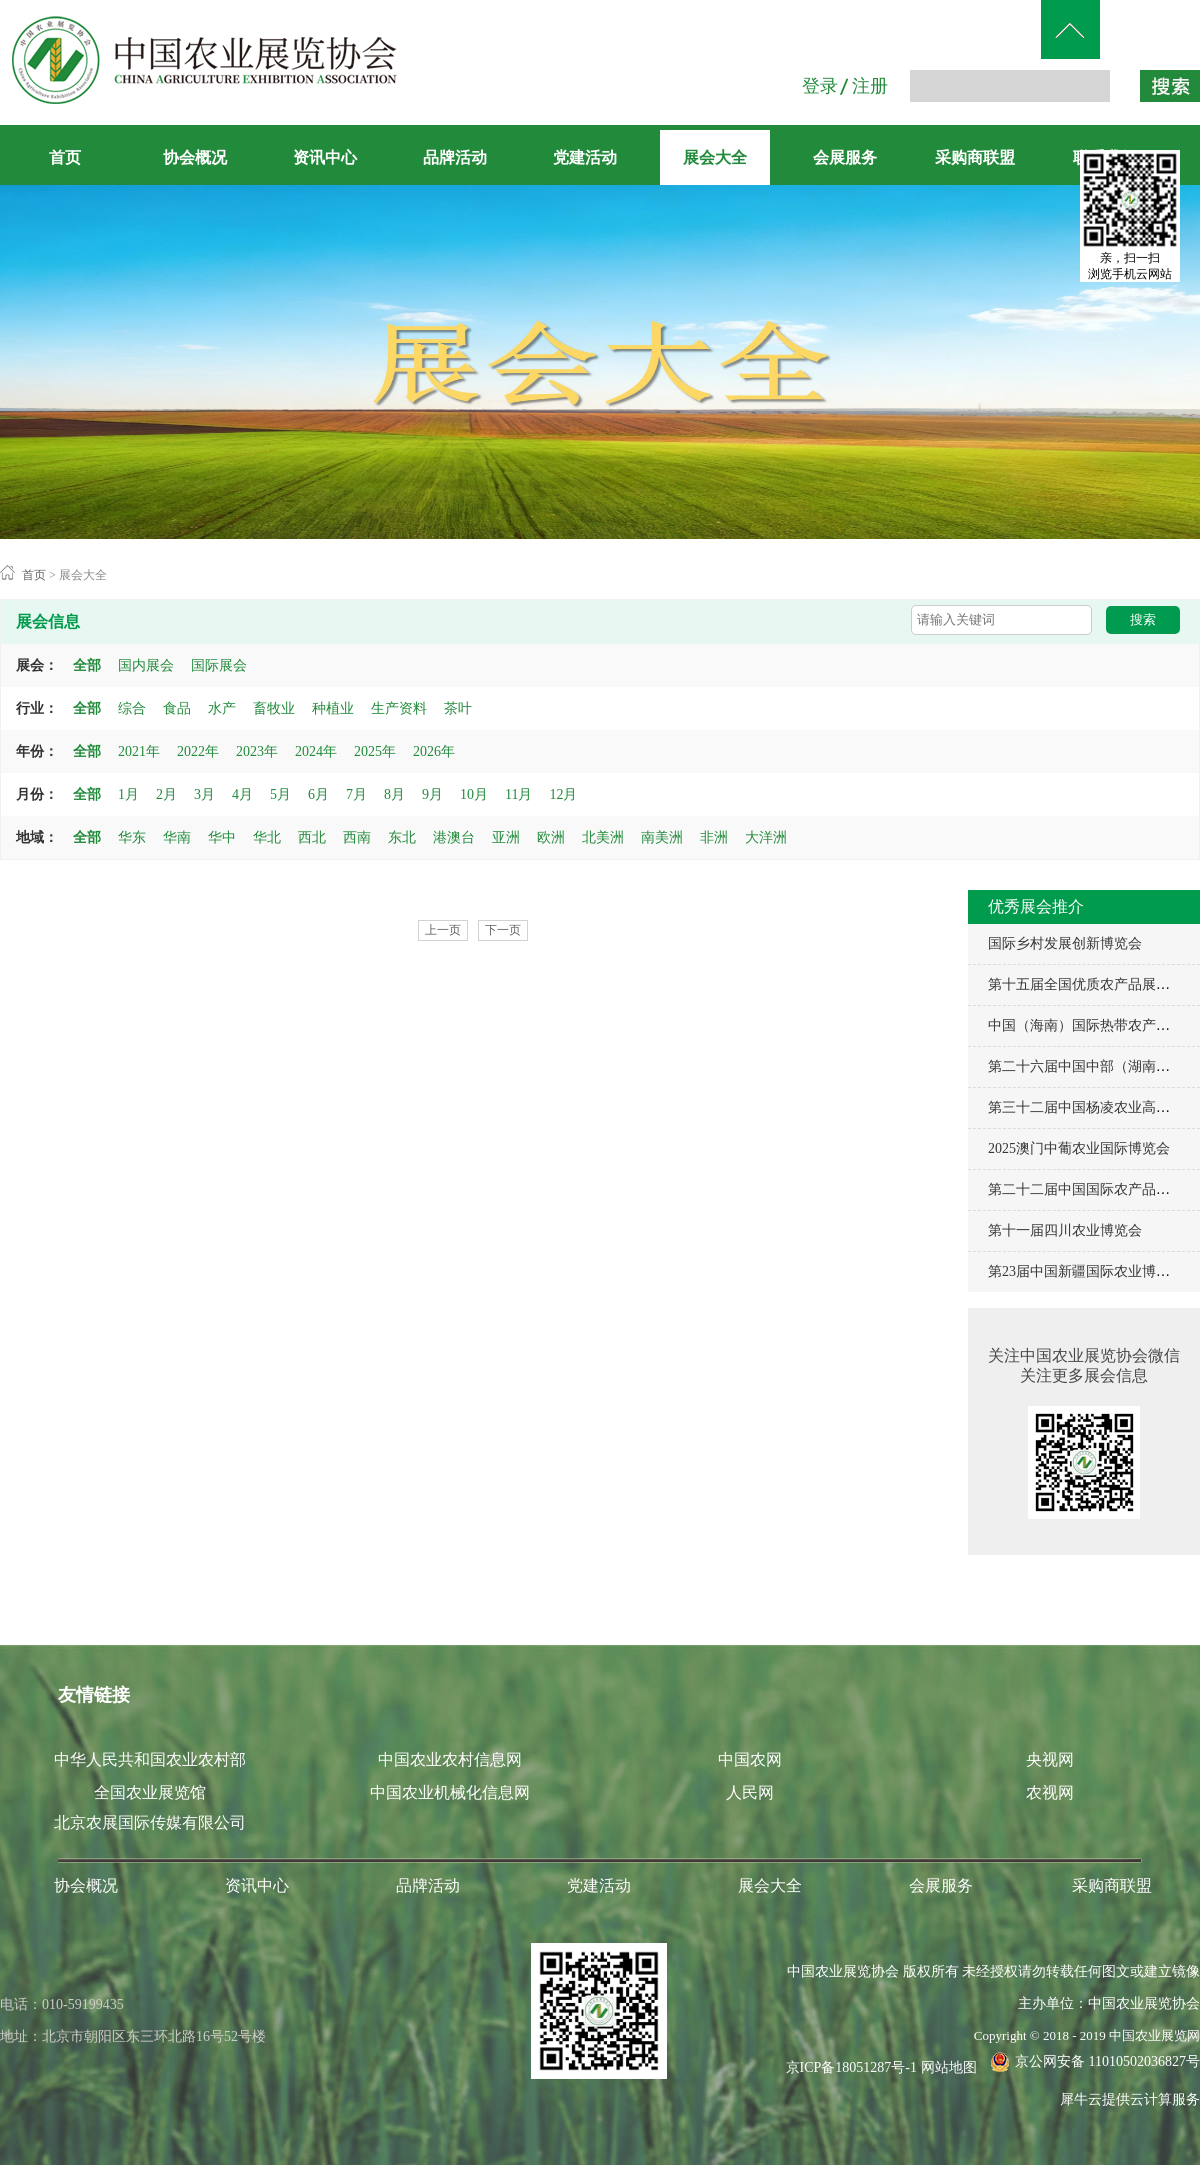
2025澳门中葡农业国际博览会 (1079, 1148)
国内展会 (146, 665)
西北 (312, 837)
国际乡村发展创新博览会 (1065, 943)
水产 (222, 708)
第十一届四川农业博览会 (1065, 1230)
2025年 (375, 751)
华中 (222, 837)
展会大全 (83, 575)
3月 (204, 794)
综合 (132, 708)
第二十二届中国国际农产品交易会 (1093, 1189)
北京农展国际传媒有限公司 (150, 1822)
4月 (242, 794)
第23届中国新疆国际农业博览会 (1086, 1271)
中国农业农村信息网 (450, 1759)
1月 (128, 794)
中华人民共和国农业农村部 (150, 1759)
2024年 (316, 751)
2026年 (434, 751)
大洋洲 (766, 837)
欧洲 (551, 837)
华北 (267, 837)
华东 (132, 837)
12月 (563, 794)
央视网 (1050, 1759)
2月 (166, 794)
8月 (394, 794)
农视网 (1050, 1792)
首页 (65, 157)
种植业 (333, 708)
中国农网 (750, 1759)
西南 (357, 837)
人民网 (750, 1792)
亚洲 (506, 837)
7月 (356, 794)
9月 (432, 794)
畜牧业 (274, 708)
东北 (402, 837)
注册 (870, 86)
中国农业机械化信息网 (450, 1792)
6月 (318, 794)
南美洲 (662, 837)
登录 (820, 86)
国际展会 (219, 665)
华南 (177, 837)
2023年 (257, 751)
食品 (177, 708)
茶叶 (458, 708)
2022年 (198, 751)
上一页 (443, 930)
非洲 (714, 837)
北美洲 (603, 837)
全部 (87, 665)
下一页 (503, 930)
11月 (518, 794)
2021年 (139, 751)
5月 (280, 794)
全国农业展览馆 (150, 1792)
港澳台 (454, 837)
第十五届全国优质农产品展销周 (1086, 984)
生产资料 (399, 708)
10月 (474, 794)
